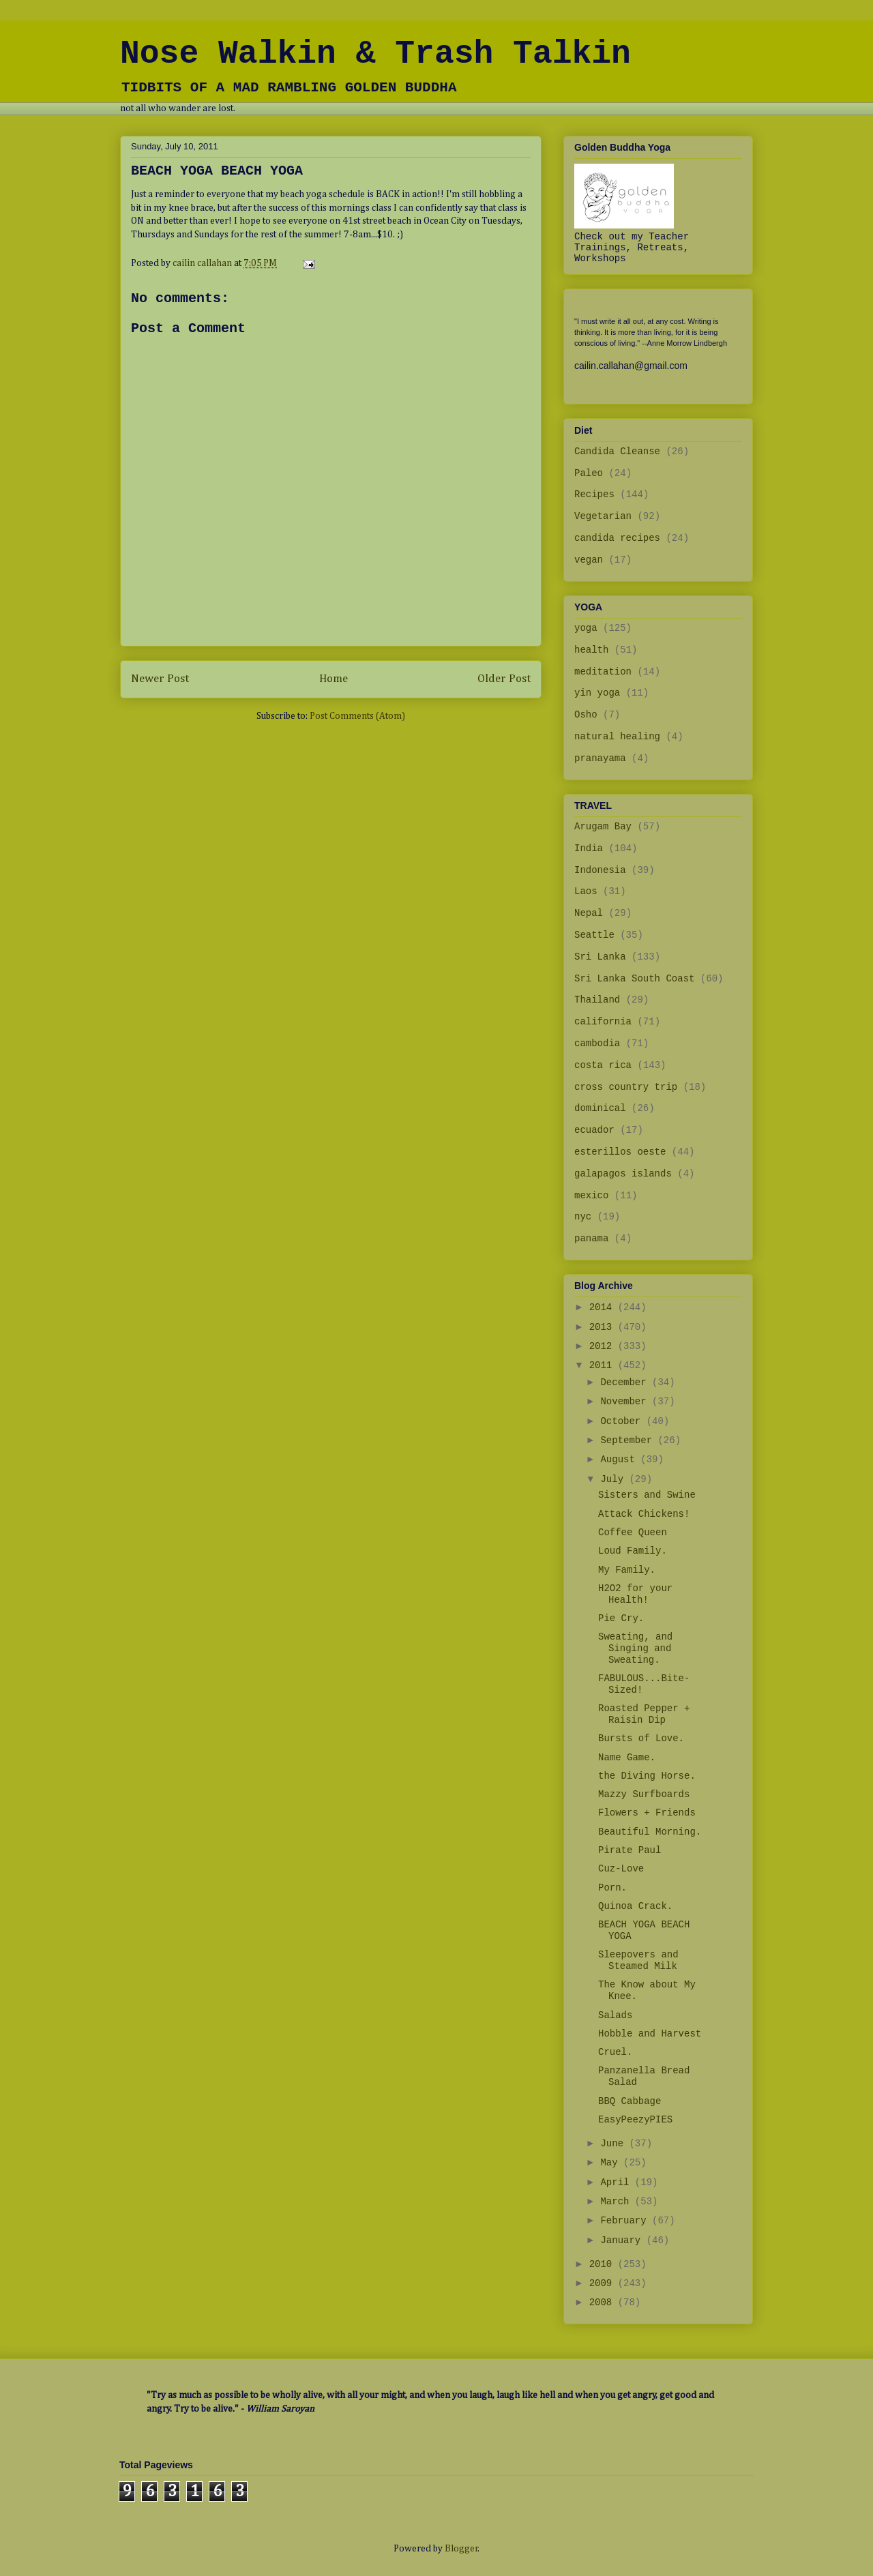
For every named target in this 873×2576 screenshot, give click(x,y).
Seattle (594, 935)
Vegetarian (603, 516)
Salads (615, 2015)
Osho (585, 714)
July (614, 1479)
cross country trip (625, 1087)
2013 (603, 1327)
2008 (603, 2302)
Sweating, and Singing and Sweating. (635, 1648)
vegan (588, 559)
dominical (600, 1108)
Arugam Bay (603, 826)
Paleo (588, 473)
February (626, 2220)
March (617, 2201)
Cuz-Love (621, 1868)
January (623, 2240)
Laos (585, 891)
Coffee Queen (632, 1532)
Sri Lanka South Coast (634, 978)
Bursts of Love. (641, 1738)
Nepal (588, 913)
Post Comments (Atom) (357, 716)
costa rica (603, 1065)
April (617, 2182)
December (626, 1382)
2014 (603, 1307)
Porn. (612, 1887)
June (614, 2143)
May (611, 2162)
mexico (591, 1195)
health (591, 650)
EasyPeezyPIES (635, 2119)
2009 (603, 2283)
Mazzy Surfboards (644, 1794)
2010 (603, 2264)
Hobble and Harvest (649, 2033)
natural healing (617, 736)
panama (591, 1238)
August (620, 1459)
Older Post (504, 679)
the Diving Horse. (647, 1776)
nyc (582, 1216)
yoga (585, 628)
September (628, 1440)
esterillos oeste (620, 1151)
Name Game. (626, 1757)
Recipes (594, 494)
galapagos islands (623, 1173)
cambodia (597, 1043)
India (588, 848)
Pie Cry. (621, 1618)
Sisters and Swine (647, 1495)
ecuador (594, 1130)
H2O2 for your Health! (635, 1594)
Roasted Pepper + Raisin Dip (644, 1714)
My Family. (626, 1570)
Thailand (597, 999)
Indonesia (600, 870)
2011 (603, 1365)
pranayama (600, 758)
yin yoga (597, 692)
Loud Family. (632, 1550)
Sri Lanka (600, 956)
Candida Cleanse (617, 451)
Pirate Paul (629, 1850)
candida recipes (617, 538)
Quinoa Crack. (635, 1906)
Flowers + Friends (647, 1812)
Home (333, 679)
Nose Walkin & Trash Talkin (375, 53)
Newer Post (160, 679)
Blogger (461, 2548)
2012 (603, 1346)
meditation (603, 671)
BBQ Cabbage (629, 2101)
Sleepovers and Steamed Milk (638, 1960)
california (603, 1021)
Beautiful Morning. (649, 1831)
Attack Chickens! (644, 1514)
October (623, 1421)
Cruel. (615, 2052)
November (626, 1401)
